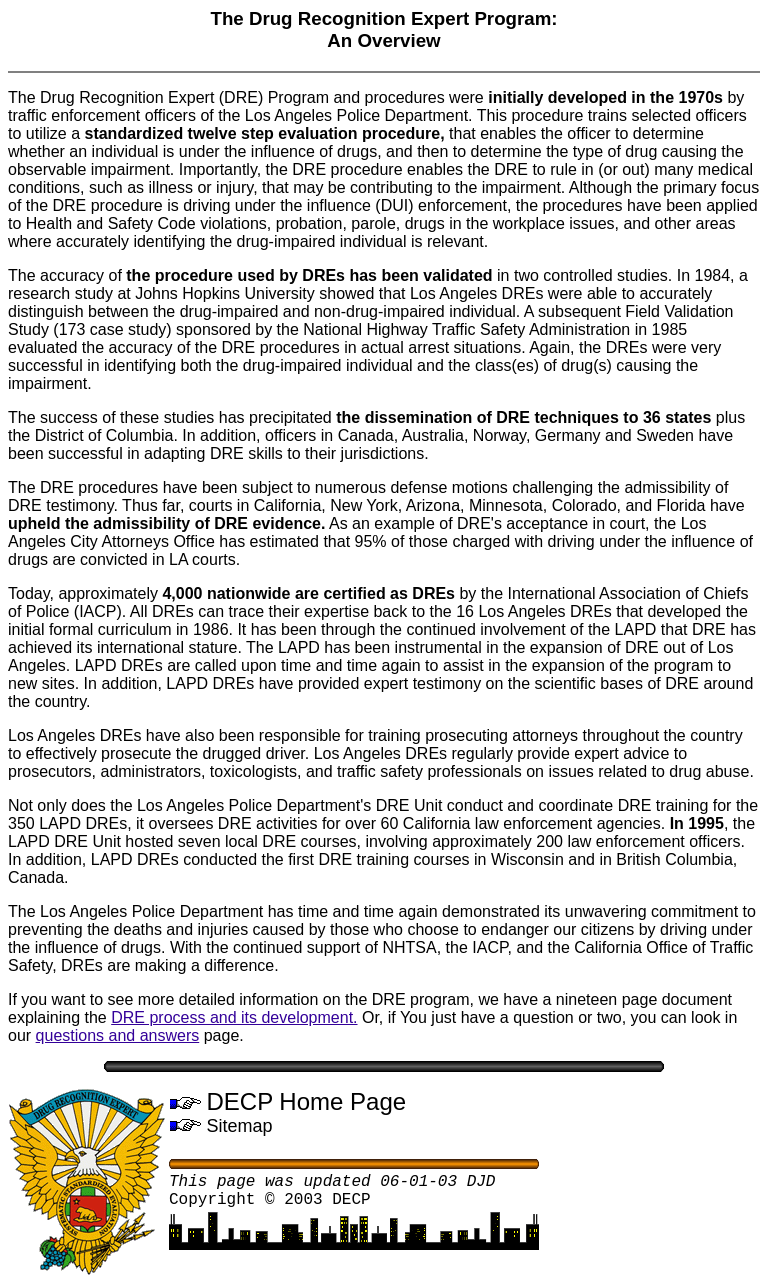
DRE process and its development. (234, 1017)
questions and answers (118, 1035)
